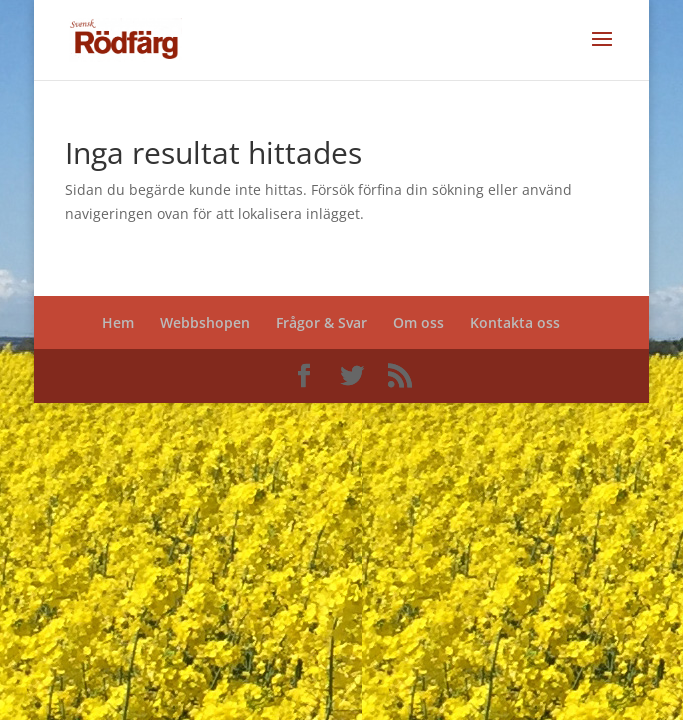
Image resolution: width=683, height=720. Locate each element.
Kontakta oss (515, 322)
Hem (118, 322)
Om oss (418, 322)
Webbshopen (205, 322)
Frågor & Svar (321, 322)
